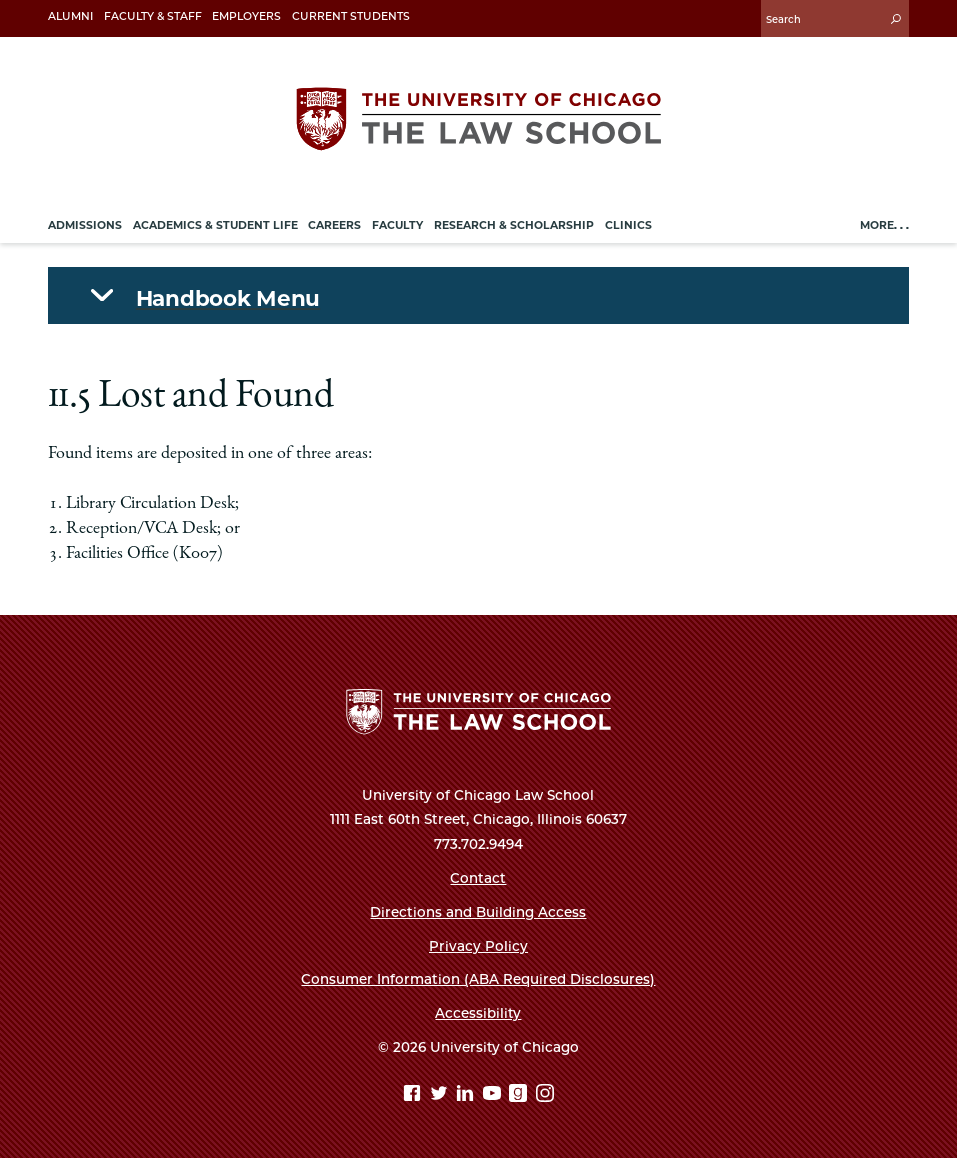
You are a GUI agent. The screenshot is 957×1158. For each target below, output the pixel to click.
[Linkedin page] (467, 1095)
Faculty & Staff (153, 16)
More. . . (884, 225)
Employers (246, 16)
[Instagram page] (545, 1095)
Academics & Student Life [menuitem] (215, 225)
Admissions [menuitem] (85, 225)
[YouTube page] (494, 1095)
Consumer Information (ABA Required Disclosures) (478, 979)
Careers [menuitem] (334, 225)
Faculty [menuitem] (397, 225)
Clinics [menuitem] (628, 225)
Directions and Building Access (478, 912)
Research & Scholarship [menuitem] (514, 225)
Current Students (351, 16)
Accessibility (478, 1013)
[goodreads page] (520, 1095)
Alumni (70, 16)
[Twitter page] (441, 1095)
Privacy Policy (478, 946)
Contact (478, 878)
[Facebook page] (414, 1095)
